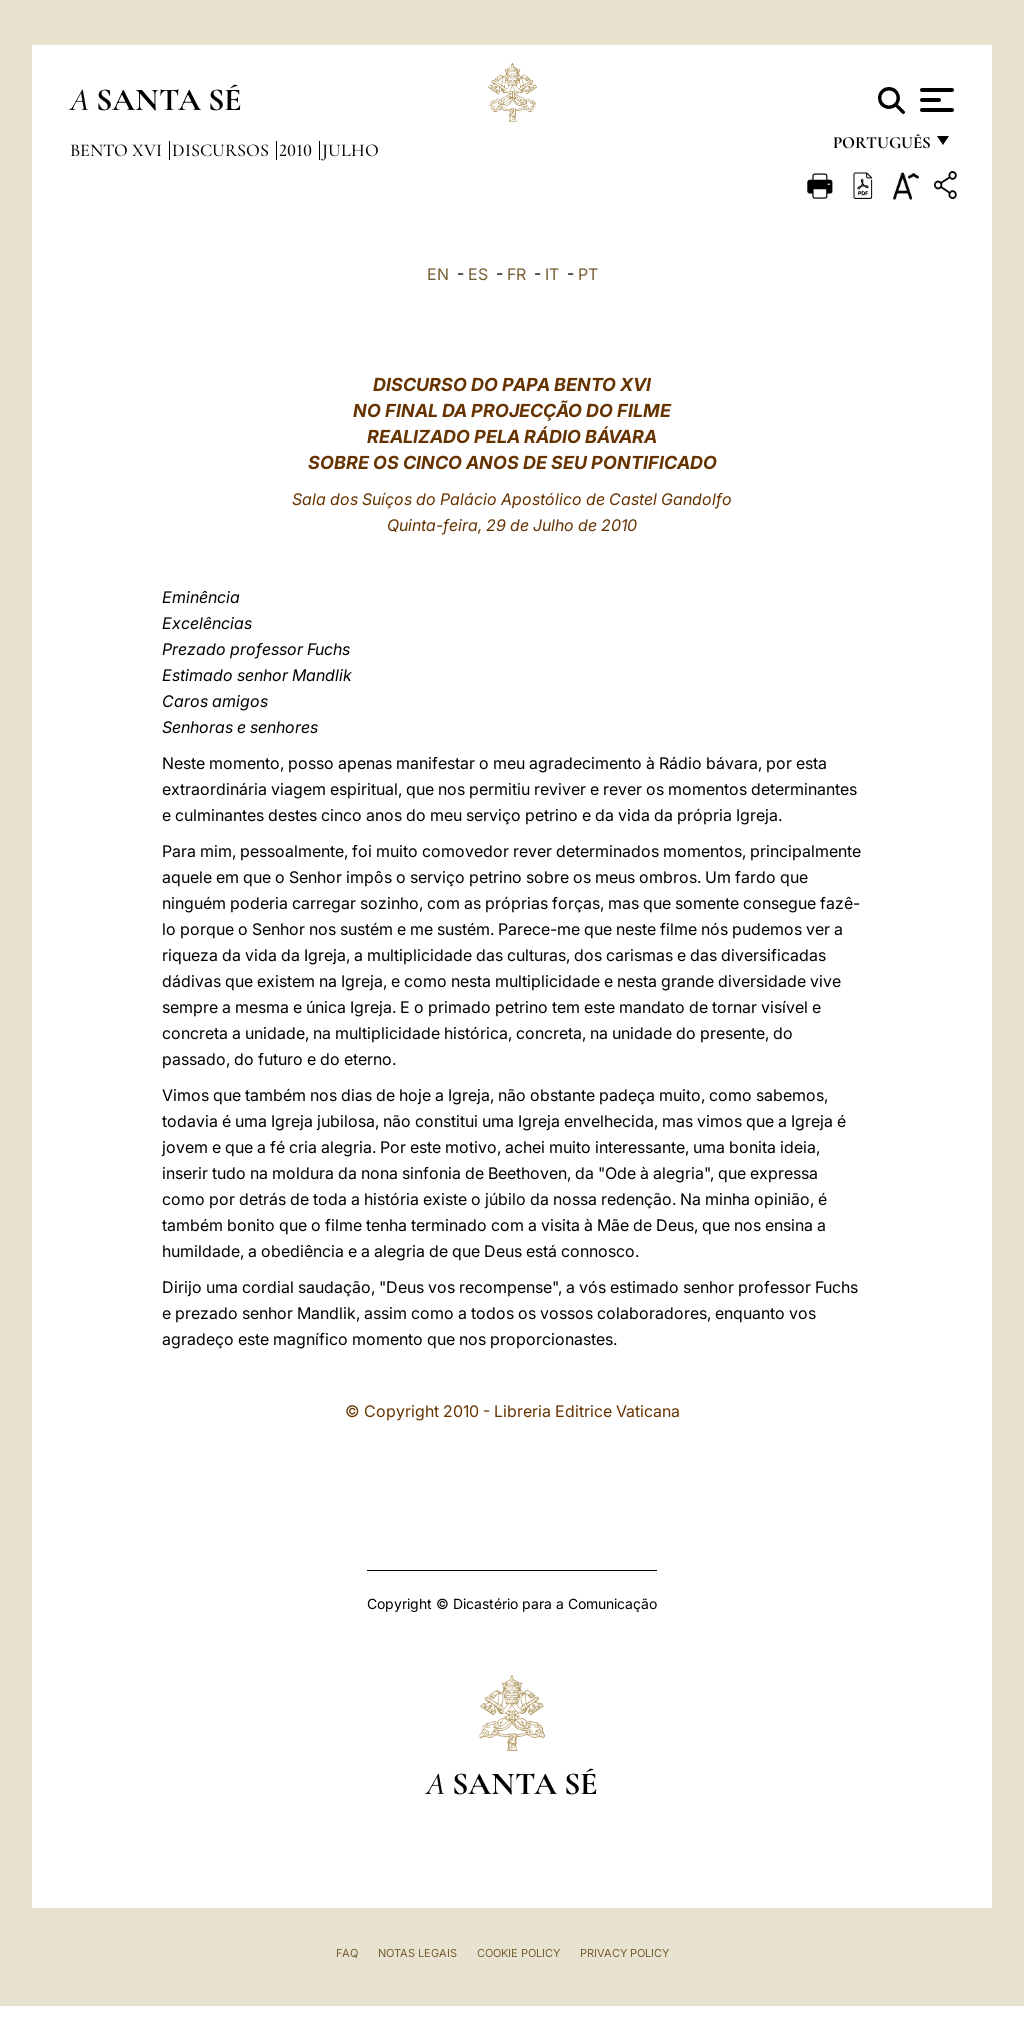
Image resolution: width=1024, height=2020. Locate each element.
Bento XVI (118, 150)
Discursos (222, 150)
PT (588, 274)
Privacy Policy (624, 1953)
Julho (350, 150)
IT (552, 274)
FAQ (347, 1953)
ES (478, 274)
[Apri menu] (934, 100)
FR (516, 274)
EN (438, 274)
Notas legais (417, 1953)
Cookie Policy (518, 1953)
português (881, 147)
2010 (297, 150)
